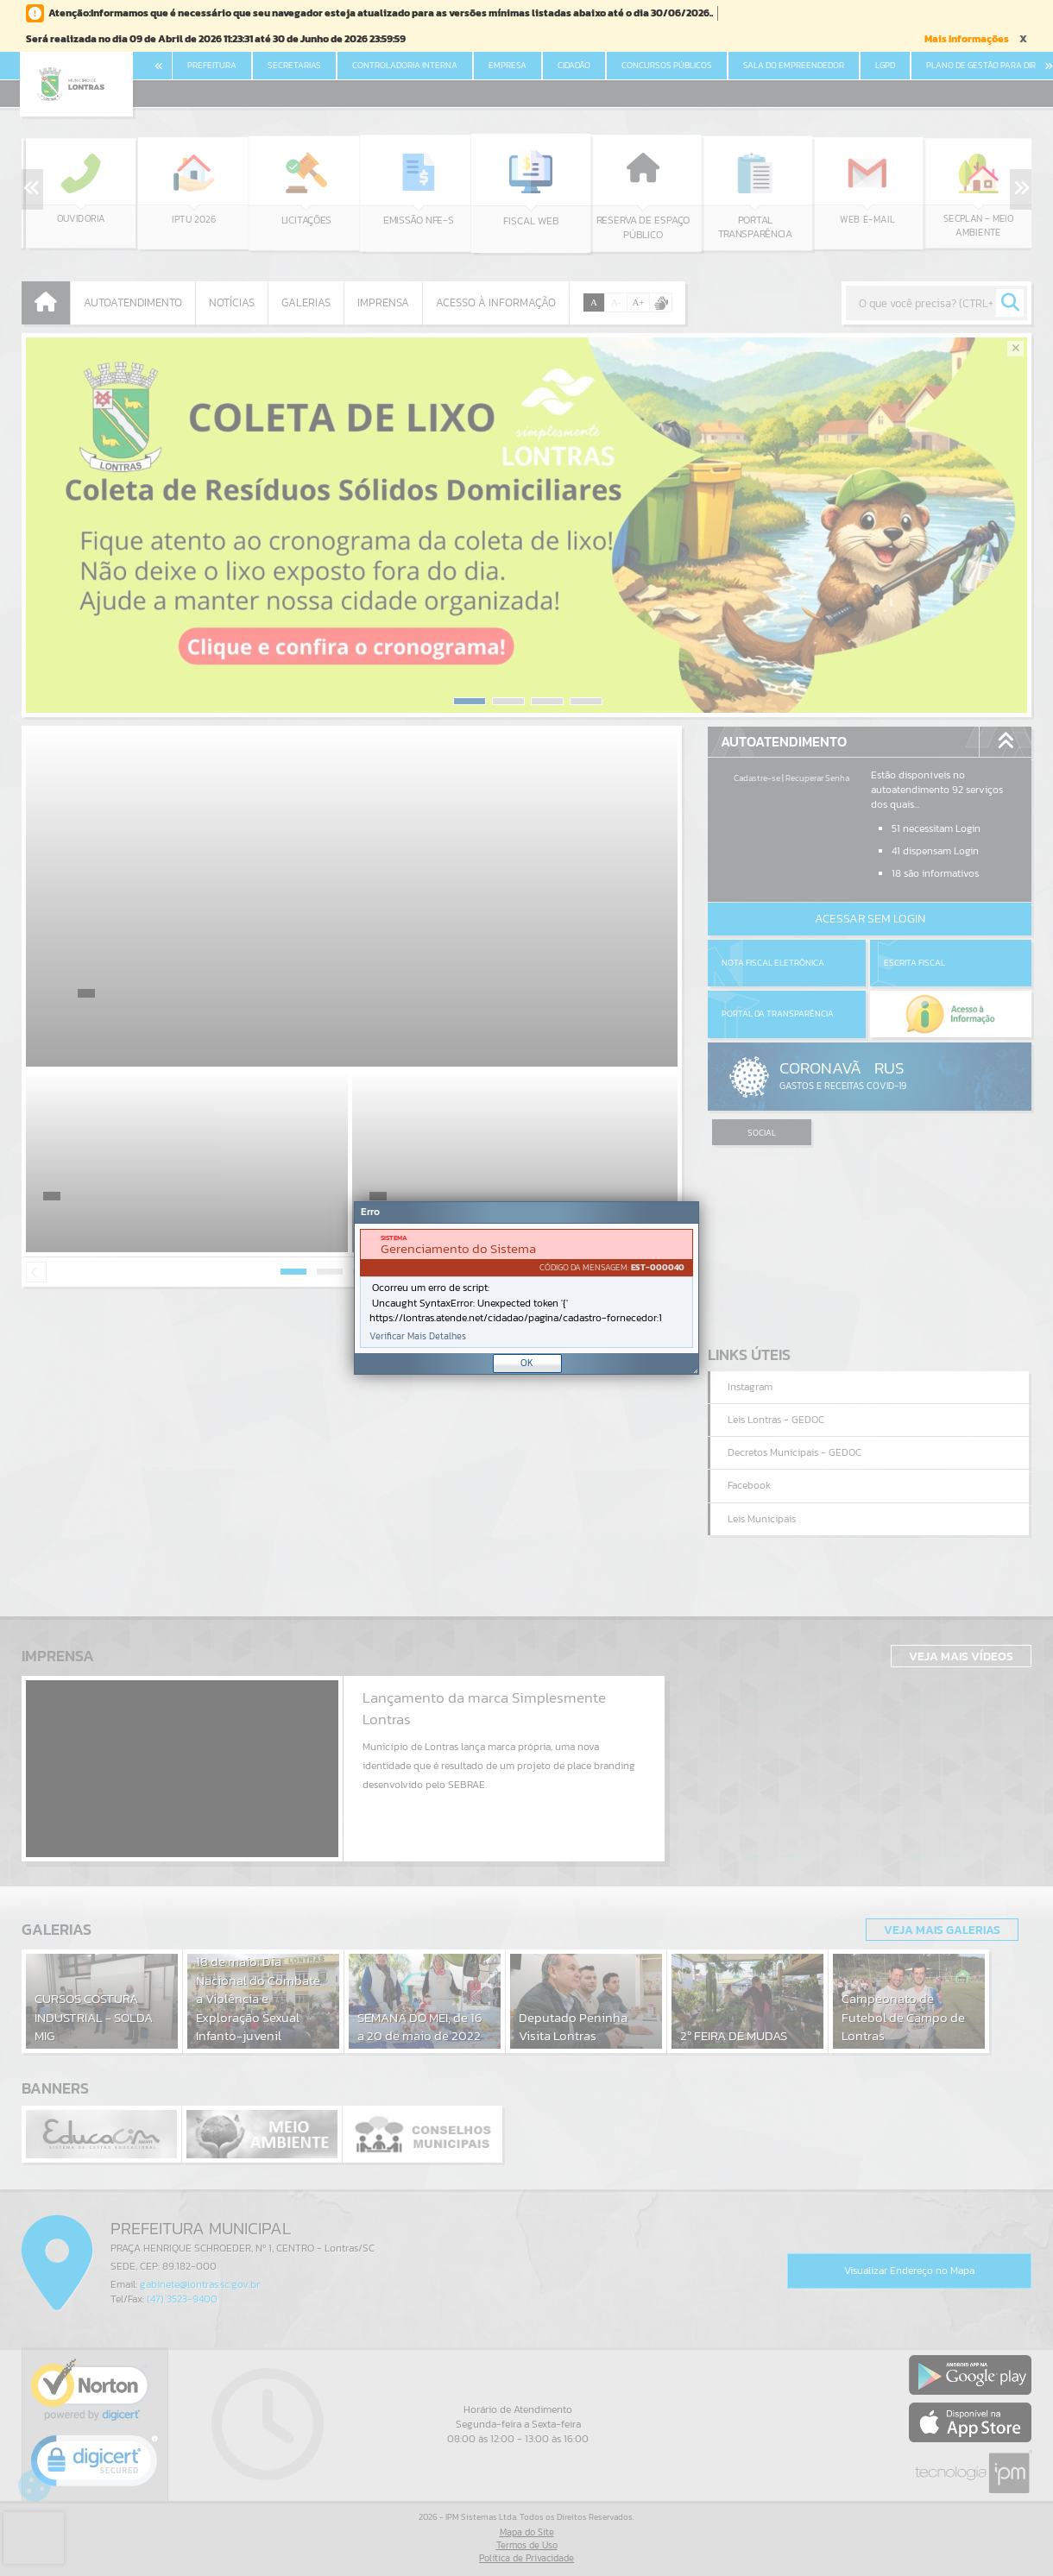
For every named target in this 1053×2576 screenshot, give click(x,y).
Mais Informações (966, 39)
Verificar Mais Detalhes (417, 1336)
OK (526, 1363)
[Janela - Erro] (526, 1288)
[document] (526, 1288)
